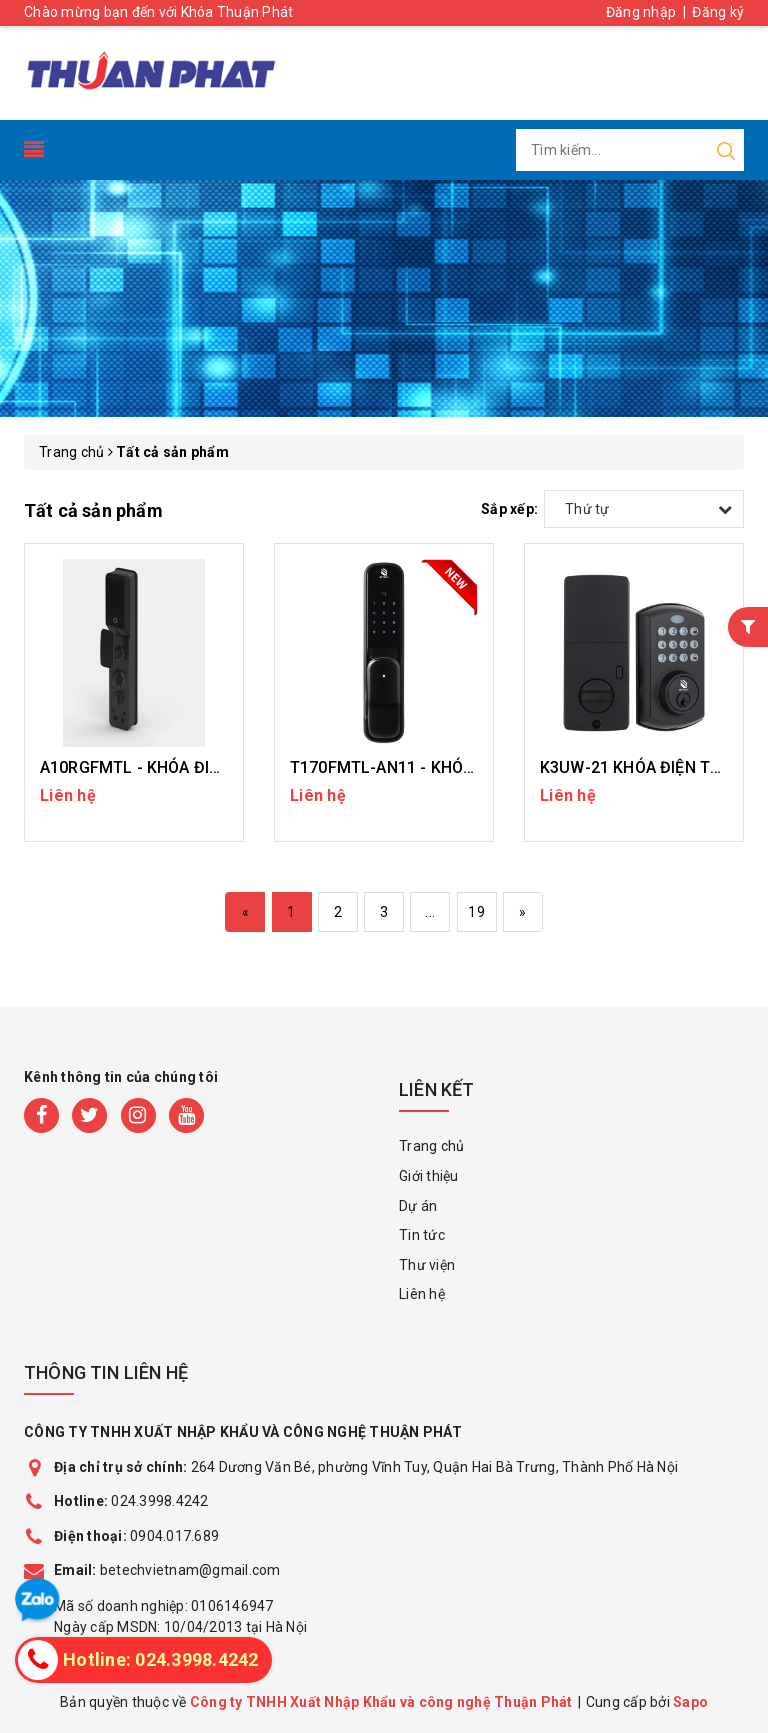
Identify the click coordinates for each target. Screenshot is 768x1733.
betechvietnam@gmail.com (167, 1570)
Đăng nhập (641, 12)
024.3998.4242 (131, 1501)
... (430, 912)
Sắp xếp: (509, 509)
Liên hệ (422, 1294)
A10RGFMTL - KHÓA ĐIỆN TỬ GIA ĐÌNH (183, 767)
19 (476, 912)
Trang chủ (431, 1146)
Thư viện (427, 1265)
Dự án (418, 1206)
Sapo (690, 1702)
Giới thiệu (429, 1176)
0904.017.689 (174, 1536)
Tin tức (422, 1235)
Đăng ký (718, 12)
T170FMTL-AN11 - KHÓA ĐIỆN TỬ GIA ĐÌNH (450, 767)
